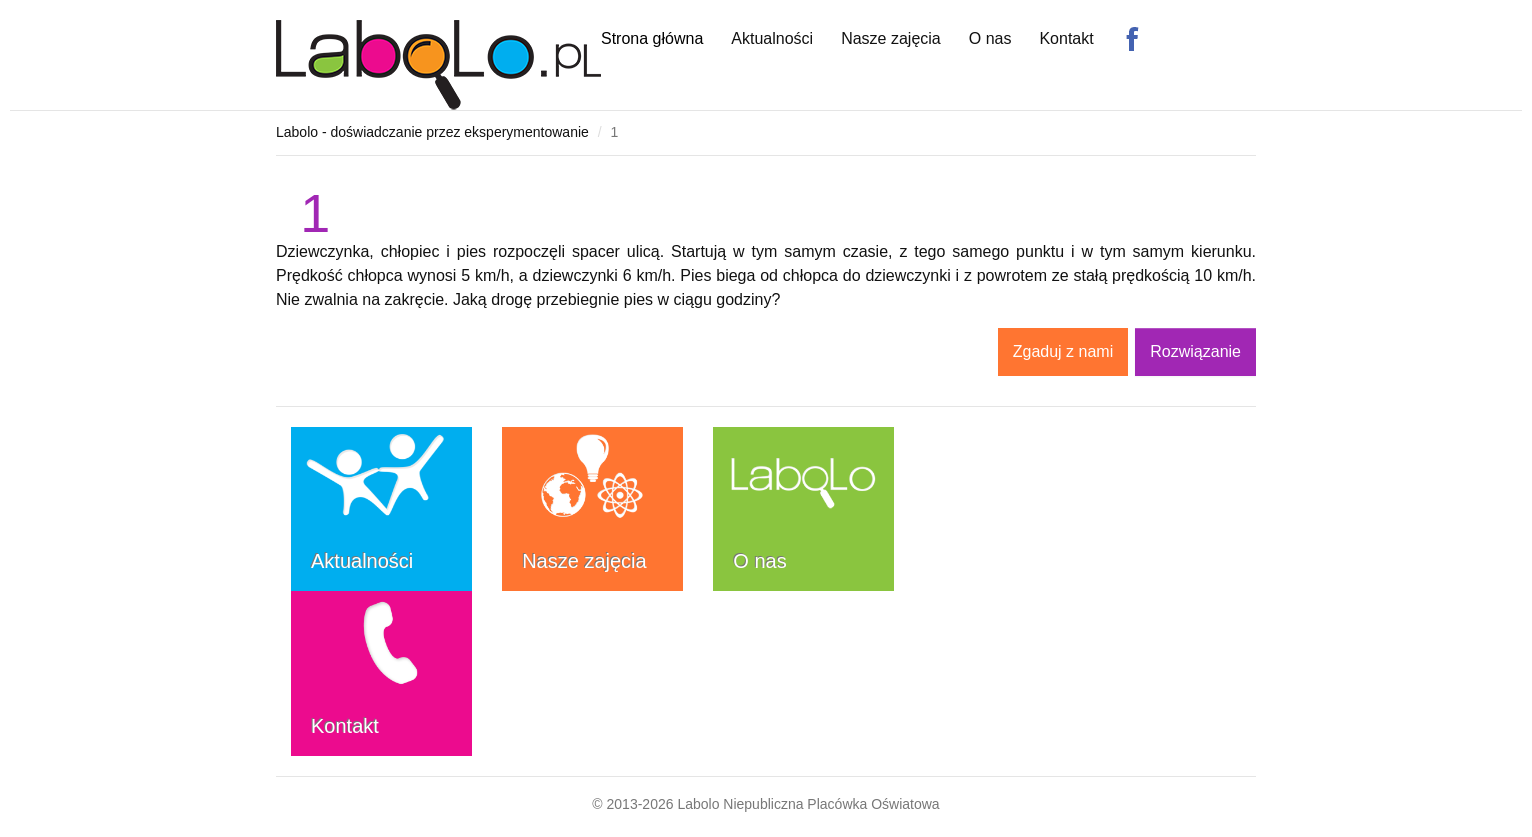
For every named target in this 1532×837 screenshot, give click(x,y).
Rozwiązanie (1195, 351)
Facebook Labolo (1132, 39)
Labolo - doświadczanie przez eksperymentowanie (432, 132)
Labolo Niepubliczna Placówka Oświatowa (808, 804)
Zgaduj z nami (1063, 351)
